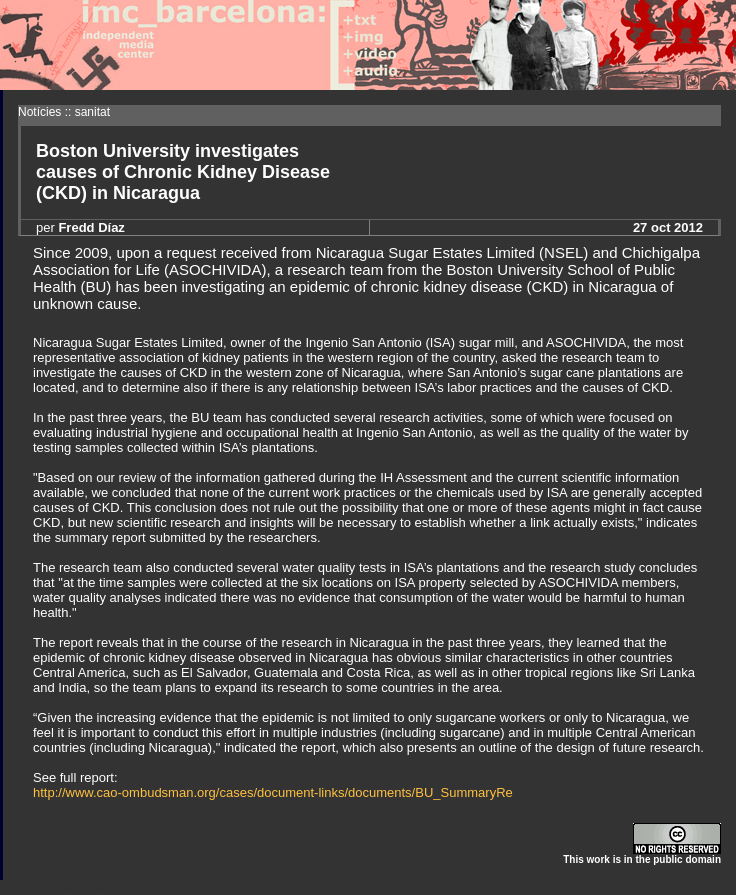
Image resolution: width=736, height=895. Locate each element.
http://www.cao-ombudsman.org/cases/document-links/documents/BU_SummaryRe (273, 792)
